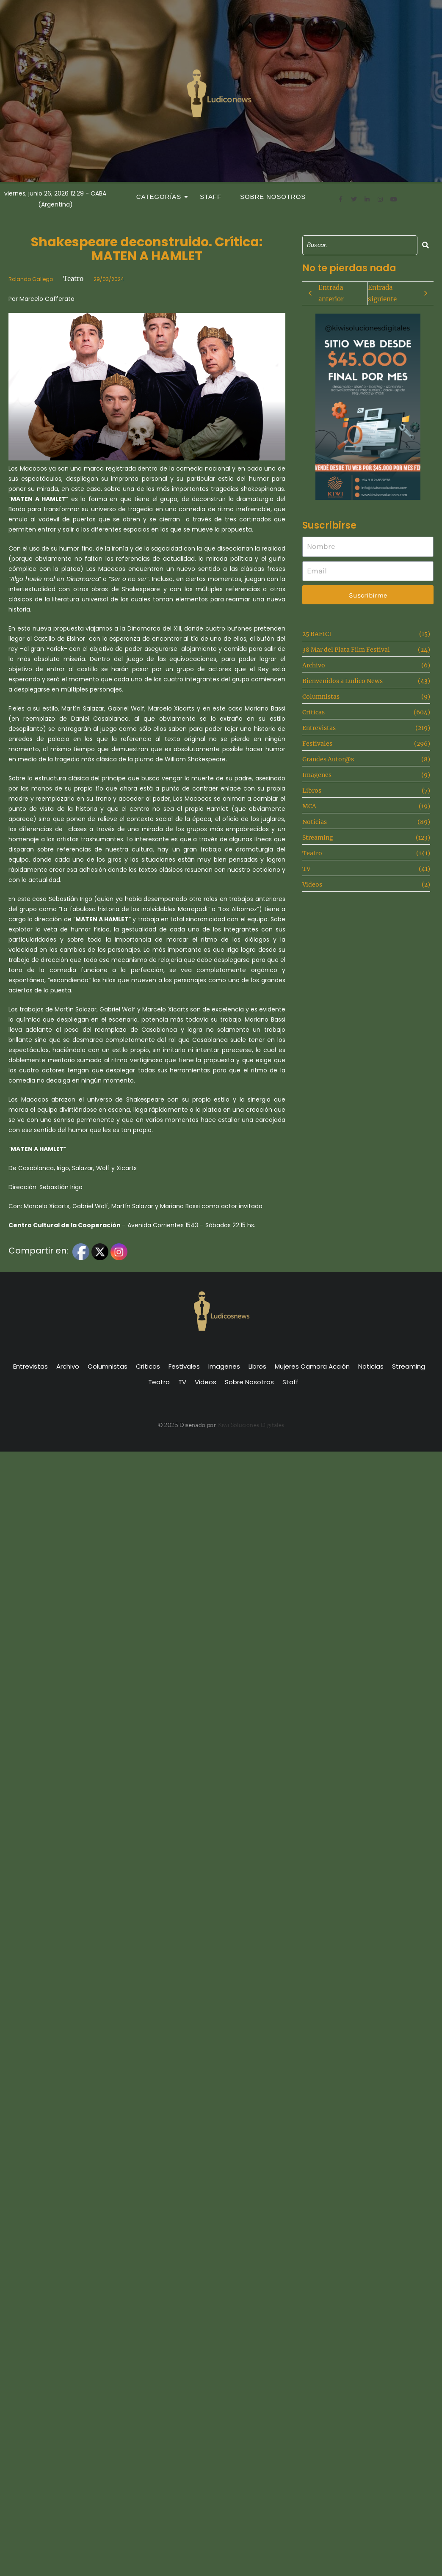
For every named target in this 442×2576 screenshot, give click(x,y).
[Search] (359, 245)
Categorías (161, 196)
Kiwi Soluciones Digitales (251, 1424)
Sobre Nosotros (273, 196)
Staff (210, 196)
